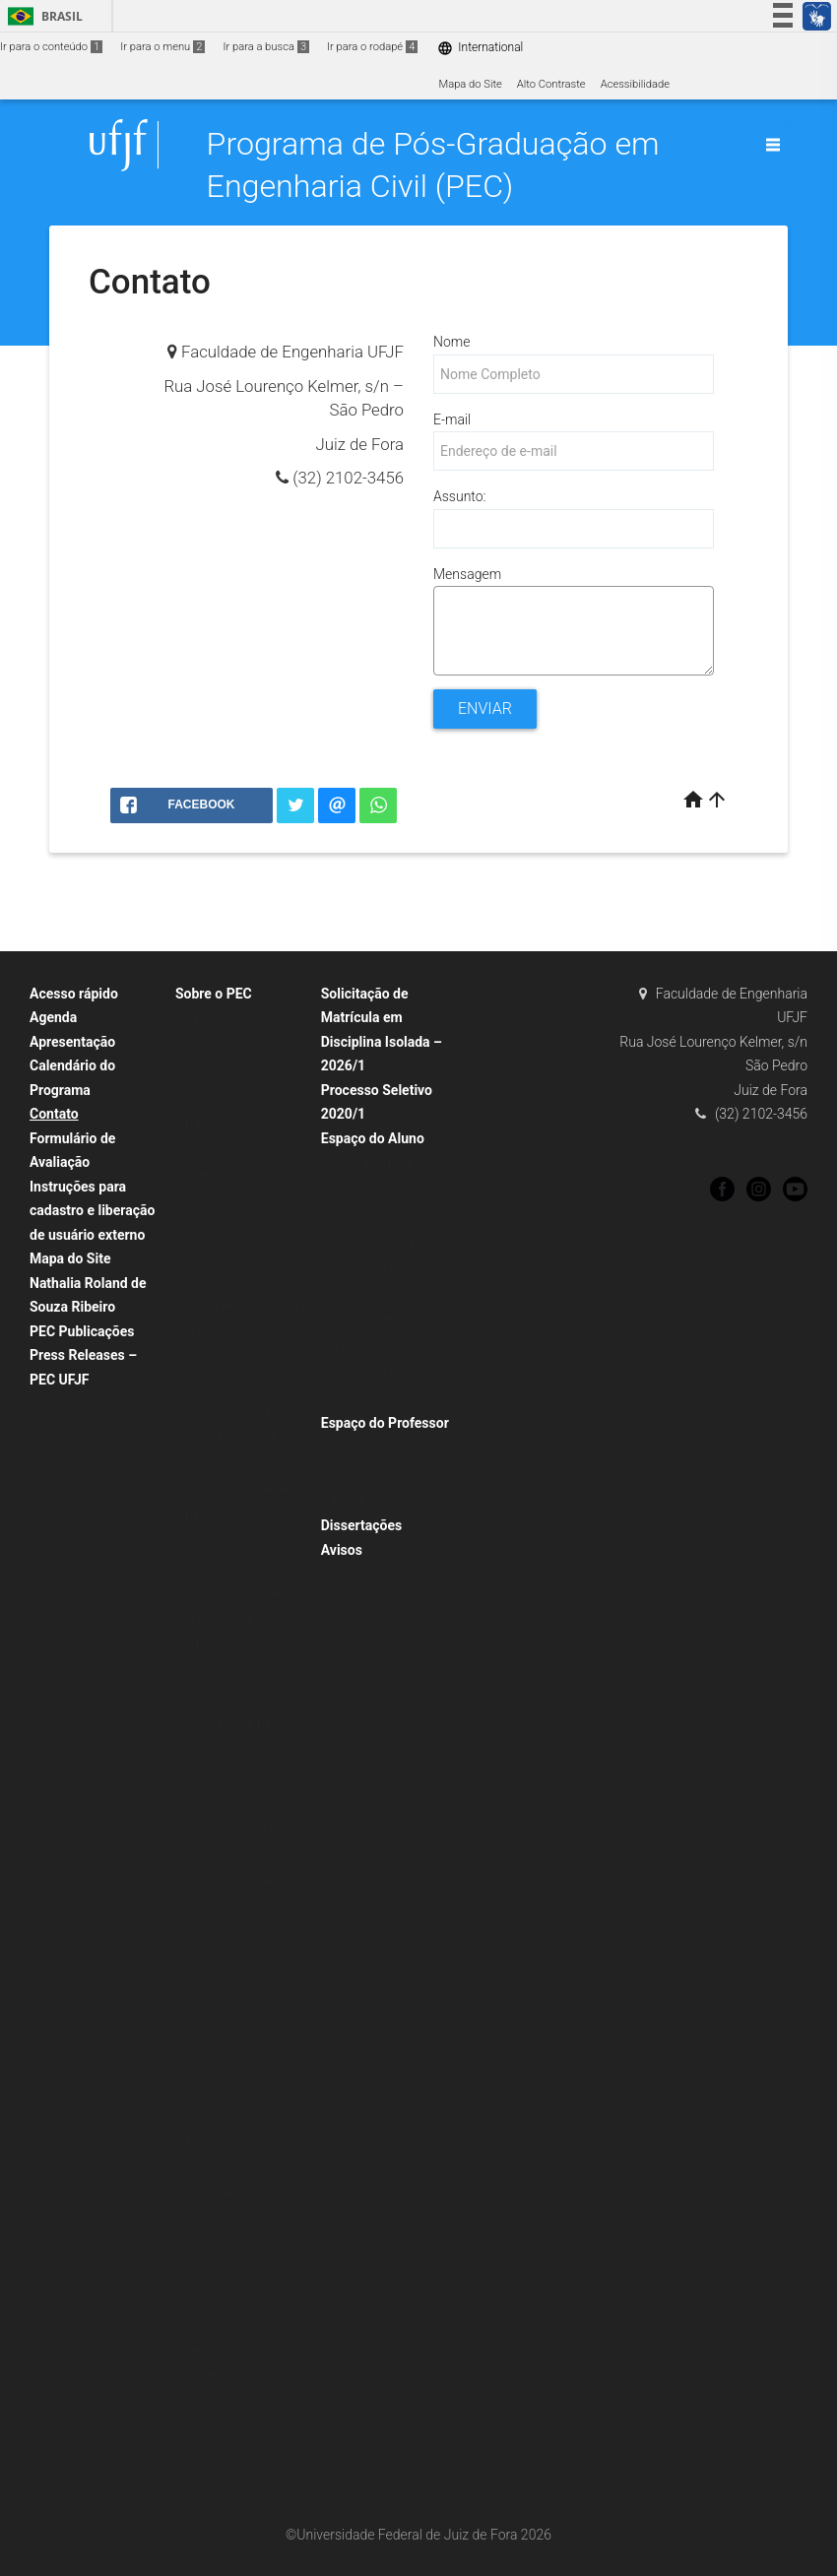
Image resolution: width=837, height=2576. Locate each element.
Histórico (207, 1123)
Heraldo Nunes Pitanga (241, 1515)
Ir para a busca (266, 46)
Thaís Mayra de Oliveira (242, 2010)
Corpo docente (221, 1149)
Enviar (485, 708)
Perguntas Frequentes (238, 2480)
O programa (214, 1018)
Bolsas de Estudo (227, 2193)
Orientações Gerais (232, 2454)
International (480, 47)
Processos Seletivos (235, 2427)
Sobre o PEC (213, 993)
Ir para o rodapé (372, 46)
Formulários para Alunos (391, 1242)
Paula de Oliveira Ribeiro (244, 1749)
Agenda (53, 1017)
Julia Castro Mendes (235, 1592)
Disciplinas (211, 2219)
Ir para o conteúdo (51, 46)
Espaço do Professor (385, 1423)
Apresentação (72, 1042)
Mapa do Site (469, 84)
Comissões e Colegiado (242, 2245)
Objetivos (207, 2089)
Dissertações (361, 1525)
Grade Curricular (225, 2166)
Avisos (341, 1550)
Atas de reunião (369, 1501)
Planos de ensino (227, 1045)
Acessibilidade (635, 84)
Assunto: (459, 496)
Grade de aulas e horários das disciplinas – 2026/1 (389, 1189)
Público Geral (217, 2402)
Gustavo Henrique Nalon (244, 1488)
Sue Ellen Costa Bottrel (240, 1984)
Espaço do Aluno (372, 1138)
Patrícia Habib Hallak (236, 1723)
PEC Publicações (82, 1331)
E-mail (452, 419)
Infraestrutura (218, 2375)
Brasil (41, 16)
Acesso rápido (74, 993)
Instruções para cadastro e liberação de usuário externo (92, 1211)
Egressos (207, 2350)
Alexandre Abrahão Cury (244, 1227)
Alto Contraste (551, 84)
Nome (451, 342)
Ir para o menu (162, 46)
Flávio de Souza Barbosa (245, 1410)
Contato (54, 1114)
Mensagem (467, 574)
